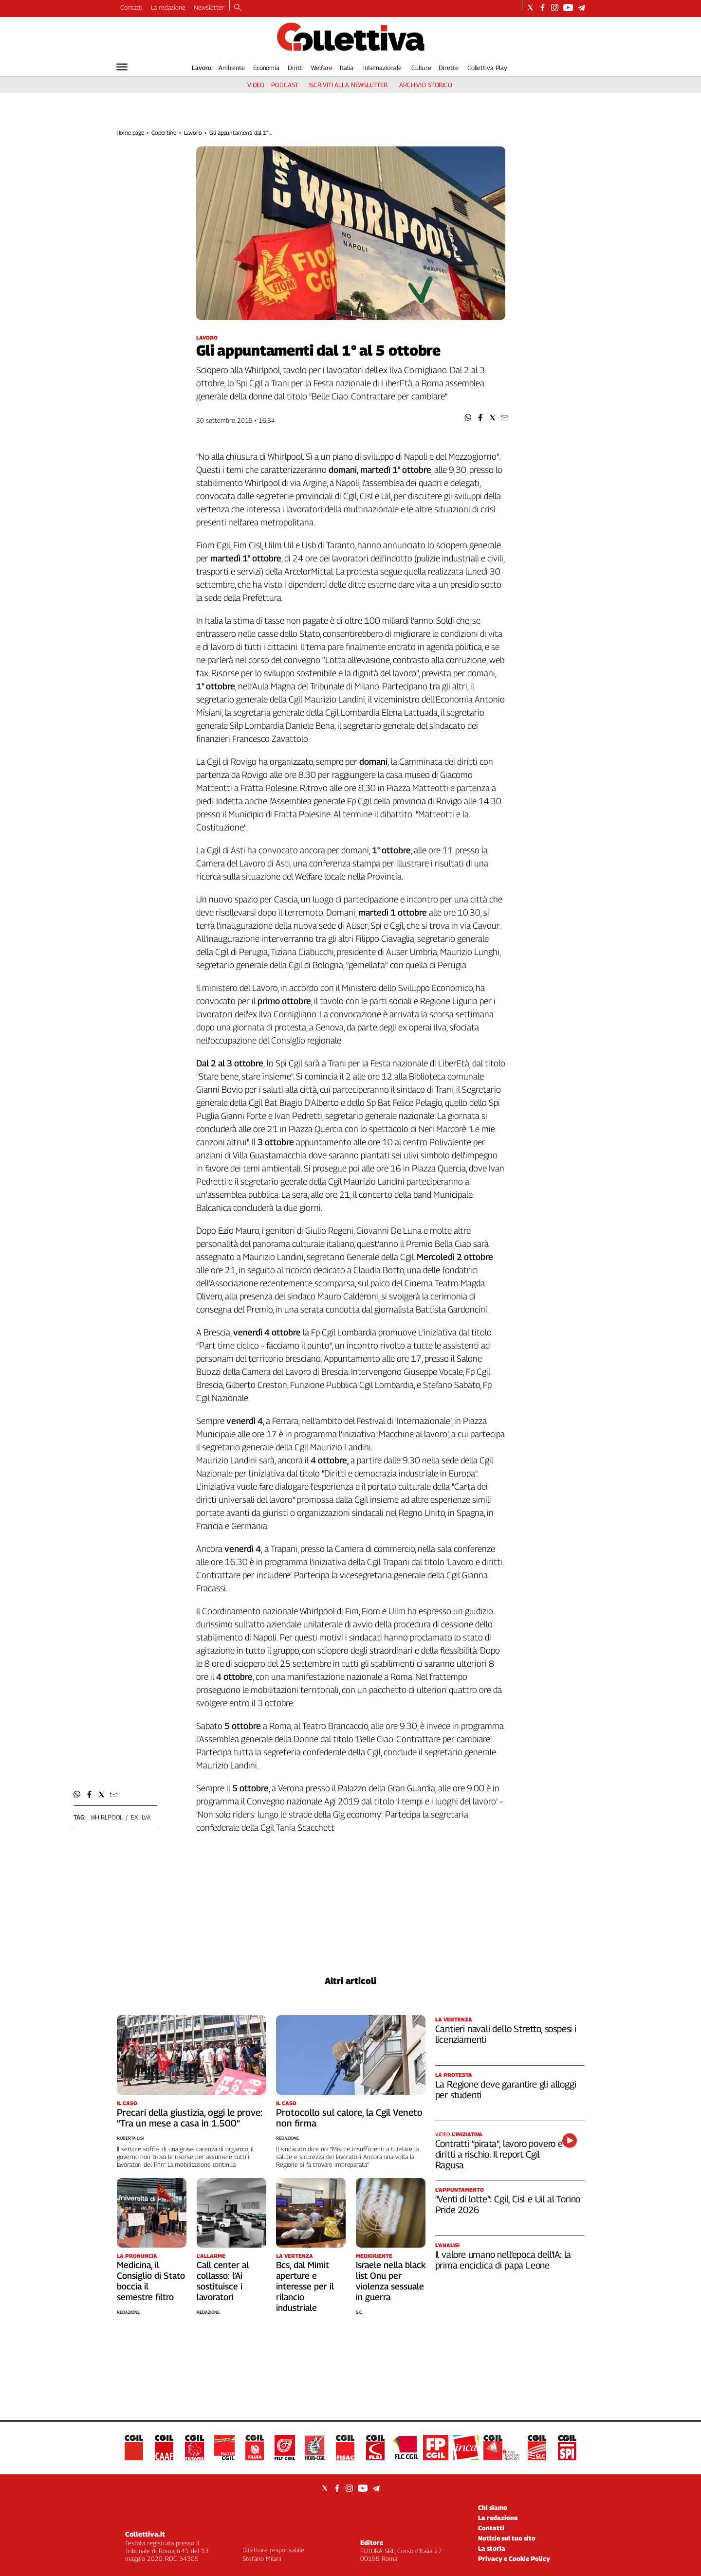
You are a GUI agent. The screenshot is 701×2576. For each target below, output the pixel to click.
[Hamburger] (122, 66)
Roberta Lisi (130, 2138)
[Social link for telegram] (581, 7)
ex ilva (141, 1817)
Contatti (131, 7)
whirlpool (107, 1817)
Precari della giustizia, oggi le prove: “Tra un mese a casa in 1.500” (189, 2117)
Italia (346, 68)
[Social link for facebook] (542, 7)
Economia (266, 68)
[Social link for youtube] (568, 7)
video (255, 85)
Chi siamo (492, 2507)
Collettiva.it (145, 2534)
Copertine (163, 132)
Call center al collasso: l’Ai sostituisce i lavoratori (223, 2281)
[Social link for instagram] (554, 7)
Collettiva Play (487, 68)
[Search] (237, 8)
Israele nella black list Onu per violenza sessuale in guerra (390, 2281)
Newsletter (209, 7)
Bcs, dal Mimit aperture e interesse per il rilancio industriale (305, 2286)
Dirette (448, 68)
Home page (130, 132)
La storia (491, 2548)
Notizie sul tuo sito (506, 2538)
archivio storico (425, 85)
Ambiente (232, 68)
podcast (284, 85)
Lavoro (201, 68)
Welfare (321, 68)
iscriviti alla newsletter (348, 85)
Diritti (295, 68)
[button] (468, 417)
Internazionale (382, 68)
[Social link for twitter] (530, 7)
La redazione (168, 7)
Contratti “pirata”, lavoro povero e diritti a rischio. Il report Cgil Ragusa (499, 2154)
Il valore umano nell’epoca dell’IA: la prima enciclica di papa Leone (503, 2259)
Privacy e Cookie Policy (514, 2558)
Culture (421, 68)
